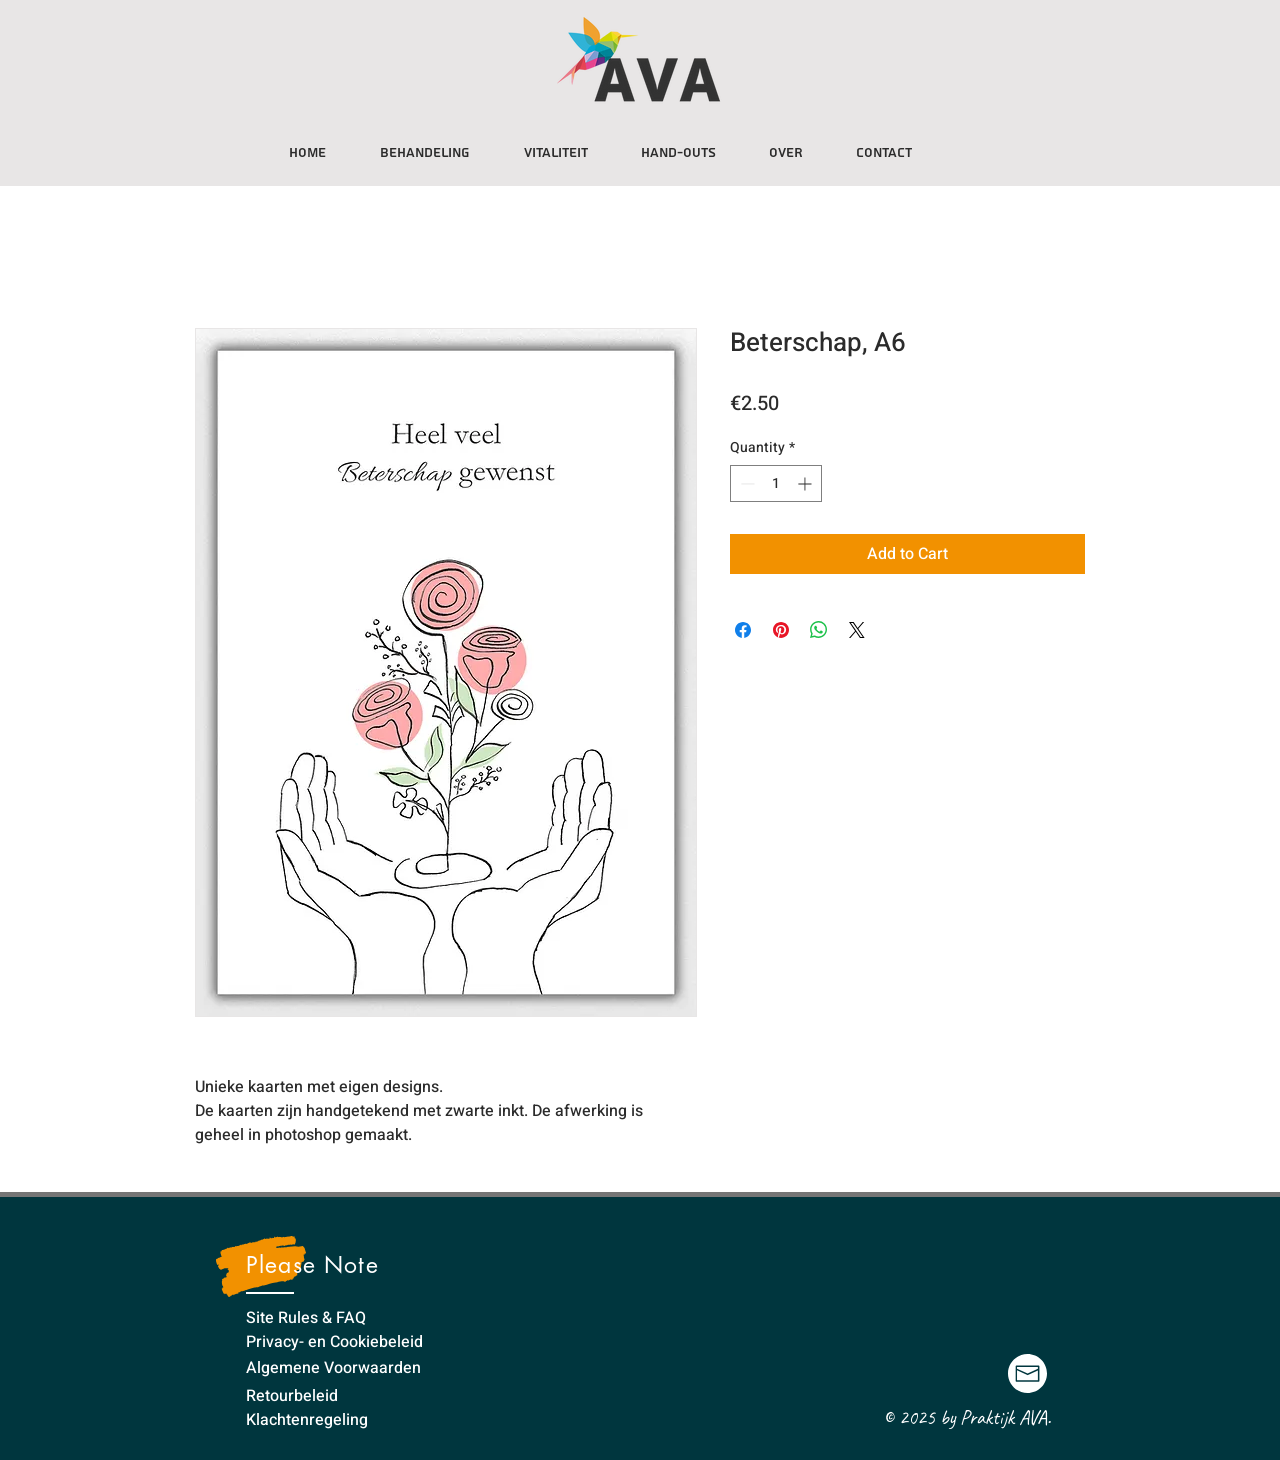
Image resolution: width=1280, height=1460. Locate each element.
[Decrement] (745, 483)
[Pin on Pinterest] (781, 630)
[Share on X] (857, 630)
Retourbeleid (292, 1396)
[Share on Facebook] (743, 630)
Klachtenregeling (307, 1420)
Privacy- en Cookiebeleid (334, 1342)
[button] (555, 144)
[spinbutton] (776, 483)
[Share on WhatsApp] (819, 630)
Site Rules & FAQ (306, 1318)
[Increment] (806, 483)
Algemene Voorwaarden (333, 1368)
